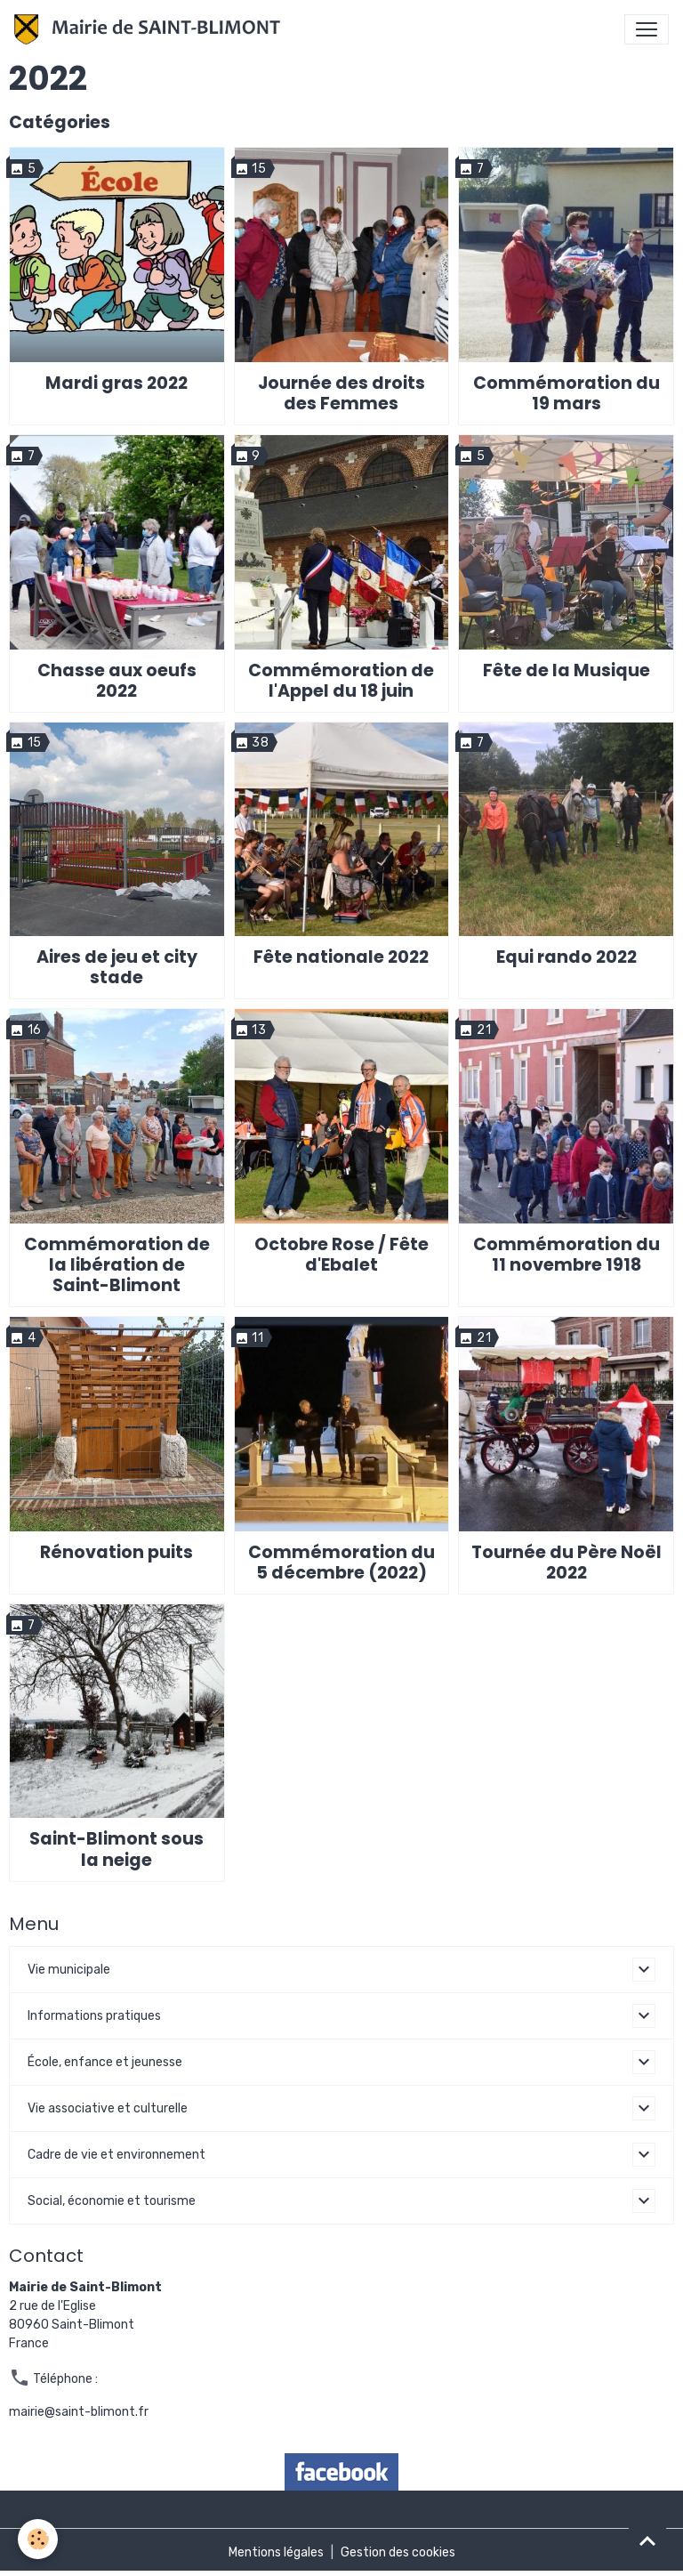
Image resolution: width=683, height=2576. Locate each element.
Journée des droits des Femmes (341, 393)
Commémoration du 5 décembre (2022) (341, 1562)
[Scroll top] (647, 2540)
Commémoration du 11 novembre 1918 (566, 1254)
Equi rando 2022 (566, 957)
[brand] (150, 29)
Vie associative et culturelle (108, 2108)
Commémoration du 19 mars (566, 393)
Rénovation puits (116, 1552)
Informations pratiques (94, 2015)
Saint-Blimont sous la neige (116, 1849)
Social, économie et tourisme (112, 2201)
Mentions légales (276, 2552)
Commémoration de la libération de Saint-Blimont (117, 1264)
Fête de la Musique (566, 670)
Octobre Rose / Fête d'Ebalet (341, 1254)
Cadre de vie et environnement (116, 2154)
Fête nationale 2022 (341, 957)
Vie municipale (69, 1969)
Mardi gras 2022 (116, 383)
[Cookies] (38, 2539)
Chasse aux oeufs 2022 (117, 680)
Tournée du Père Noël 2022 (566, 1562)
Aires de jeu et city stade (116, 967)
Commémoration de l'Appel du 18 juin (341, 680)
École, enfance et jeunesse (105, 2062)
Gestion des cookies (398, 2552)
